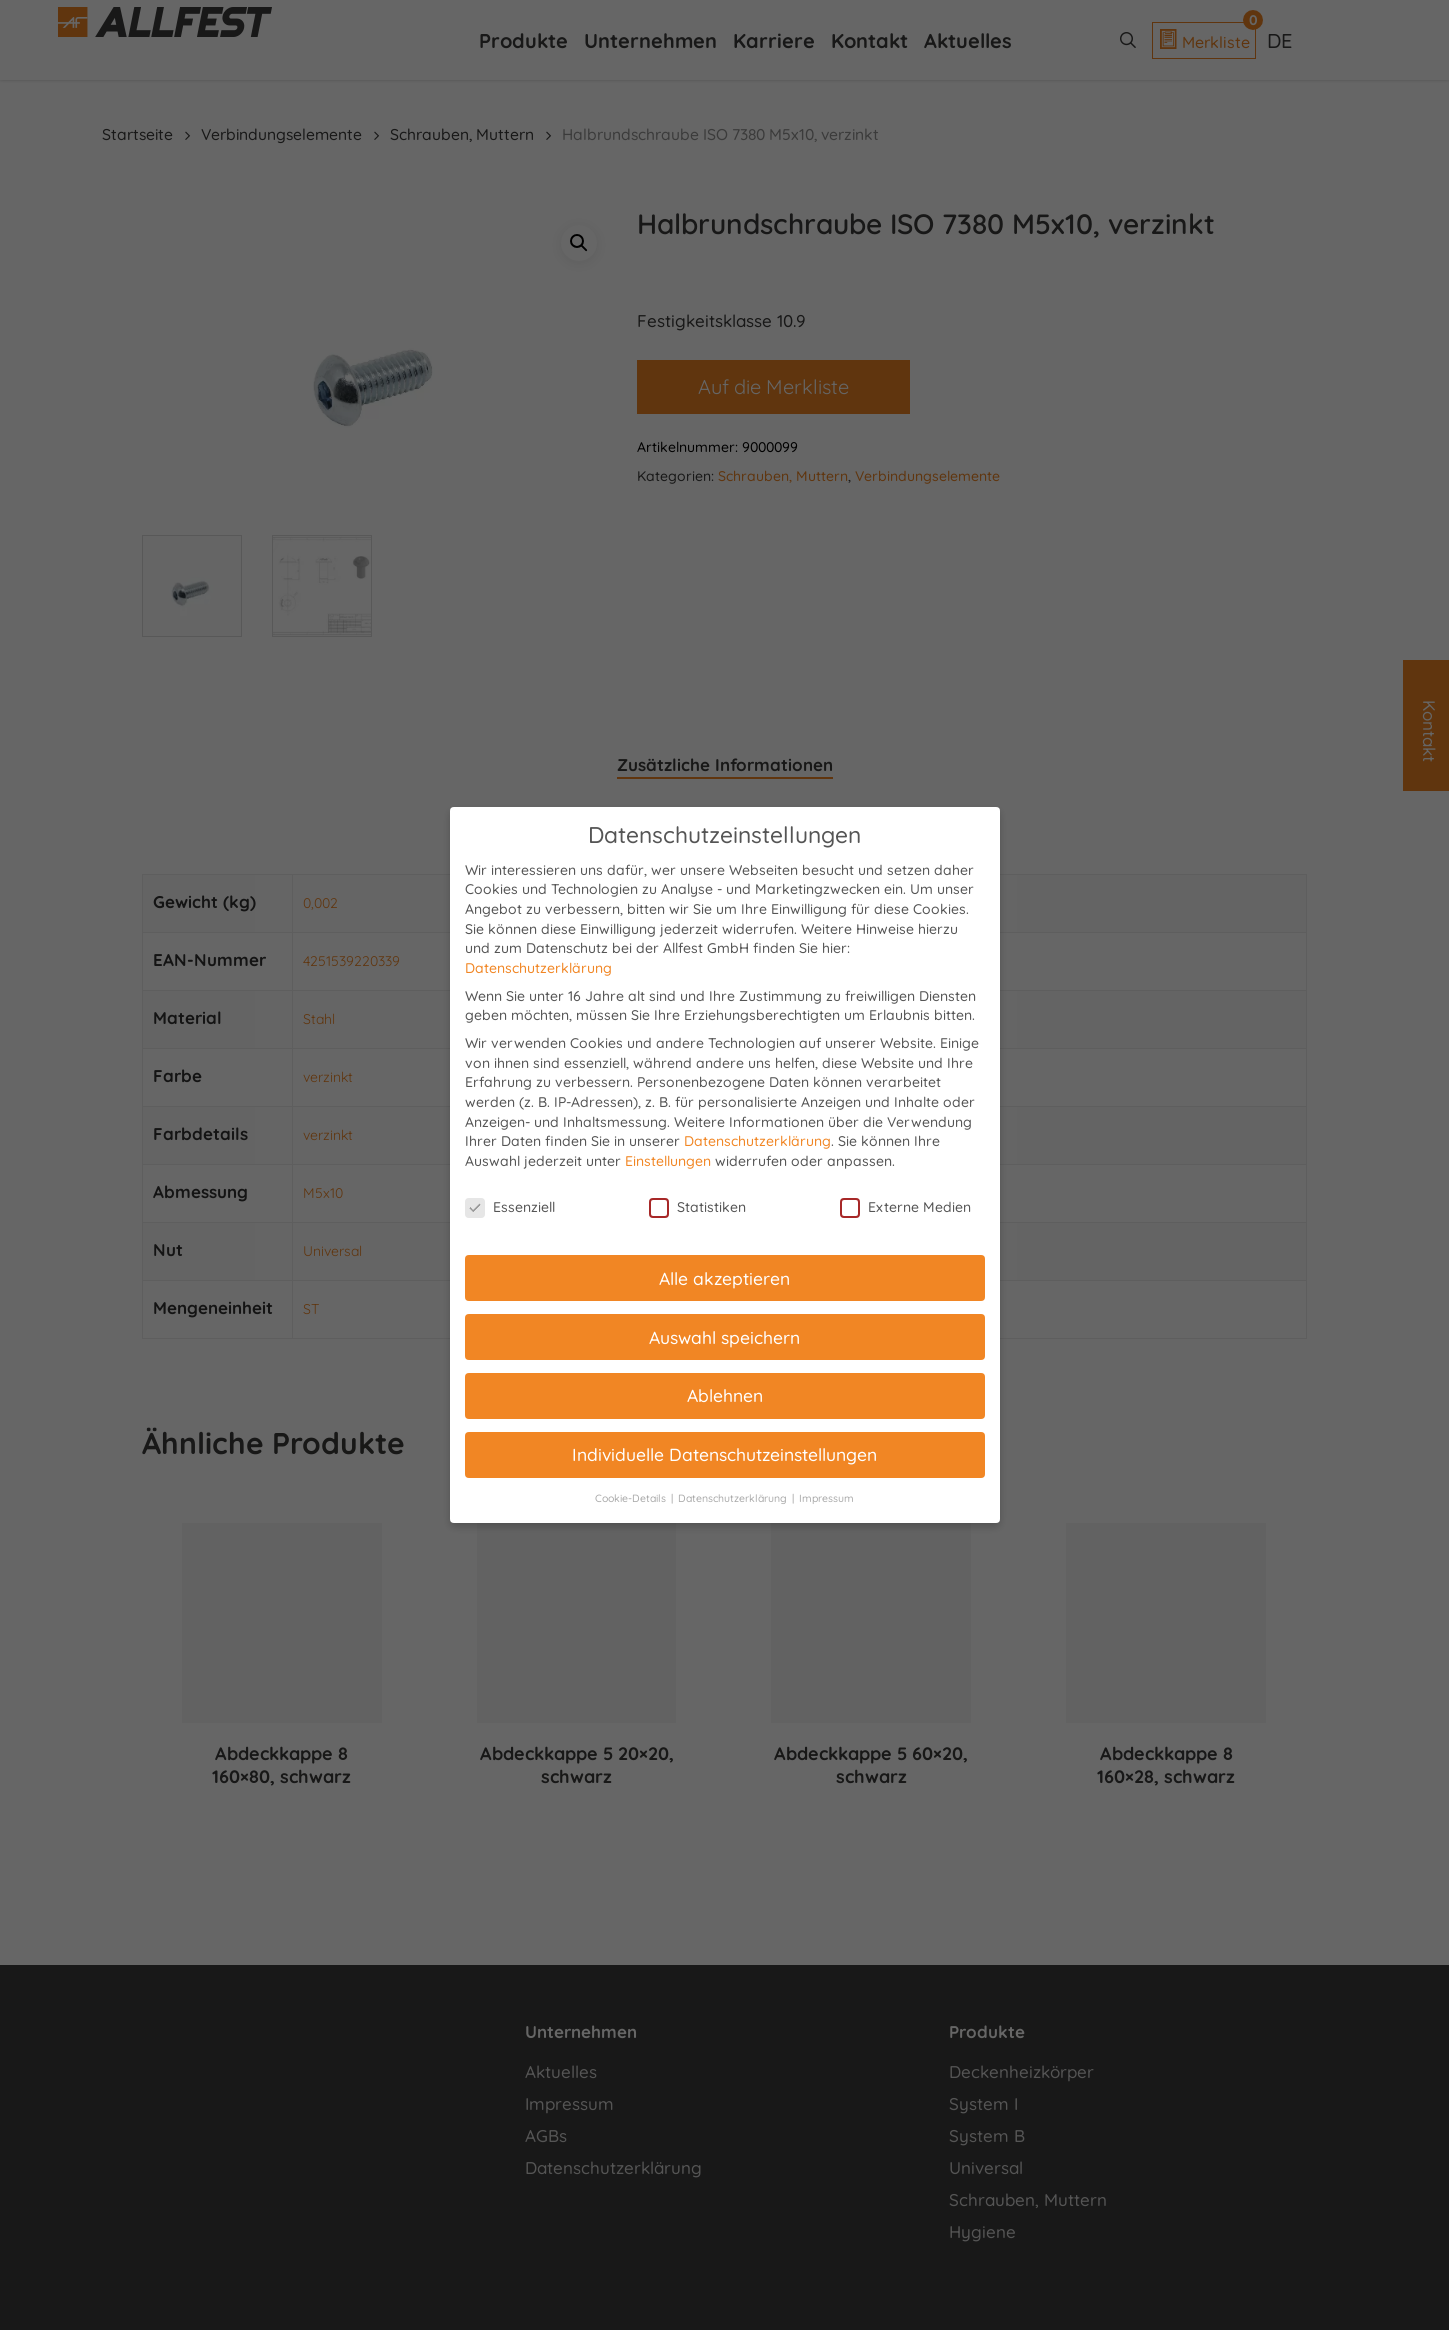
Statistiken (697, 1207)
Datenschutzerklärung (538, 968)
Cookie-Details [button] (632, 1498)
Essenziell (510, 1207)
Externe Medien (905, 1207)
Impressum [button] (826, 1498)
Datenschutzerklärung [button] (734, 1498)
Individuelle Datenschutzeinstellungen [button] (724, 1454)
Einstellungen (668, 1161)
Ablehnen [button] (725, 1395)
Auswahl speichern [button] (724, 1337)
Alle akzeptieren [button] (724, 1278)
